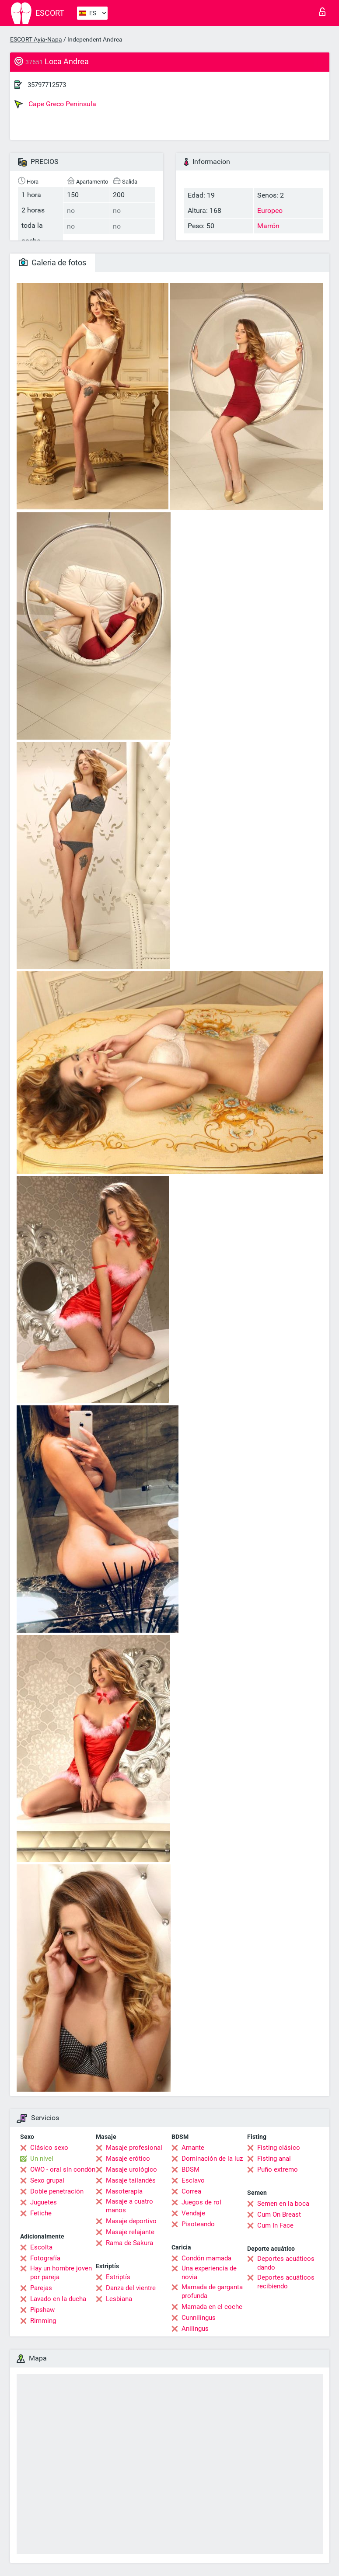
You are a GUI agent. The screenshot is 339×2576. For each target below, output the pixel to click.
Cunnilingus (199, 2318)
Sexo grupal (47, 2180)
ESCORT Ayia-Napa (36, 39)
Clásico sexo (49, 2148)
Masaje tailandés (131, 2180)
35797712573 (47, 85)
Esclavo (193, 2180)
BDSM (190, 2169)
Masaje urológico (131, 2169)
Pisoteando (198, 2224)
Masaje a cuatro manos (129, 2205)
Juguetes (43, 2202)
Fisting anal (274, 2158)
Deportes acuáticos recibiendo (286, 2282)
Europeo (270, 210)
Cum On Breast (279, 2214)
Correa (191, 2191)
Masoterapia (124, 2191)
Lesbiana (119, 2299)
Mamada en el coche (212, 2307)
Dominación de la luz (212, 2158)
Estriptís (118, 2277)
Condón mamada (206, 2258)
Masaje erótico (128, 2158)
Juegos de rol (201, 2202)
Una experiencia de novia (209, 2272)
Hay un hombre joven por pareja (61, 2272)
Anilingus (195, 2329)
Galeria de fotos (52, 262)
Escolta (41, 2247)
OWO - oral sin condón (62, 2169)
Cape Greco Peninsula (55, 104)
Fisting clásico (278, 2148)
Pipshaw (42, 2310)
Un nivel (41, 2158)
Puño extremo (277, 2169)
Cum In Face (275, 2225)
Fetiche (41, 2213)
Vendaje (193, 2213)
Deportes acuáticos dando (286, 2263)
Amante (193, 2148)
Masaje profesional (134, 2148)
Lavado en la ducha (58, 2299)
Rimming (43, 2321)
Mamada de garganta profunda (212, 2291)
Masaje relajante (130, 2232)
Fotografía (45, 2258)
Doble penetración (57, 2191)
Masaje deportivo (131, 2221)
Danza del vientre (131, 2288)
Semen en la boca (283, 2204)
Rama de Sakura (129, 2243)
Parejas (41, 2288)
